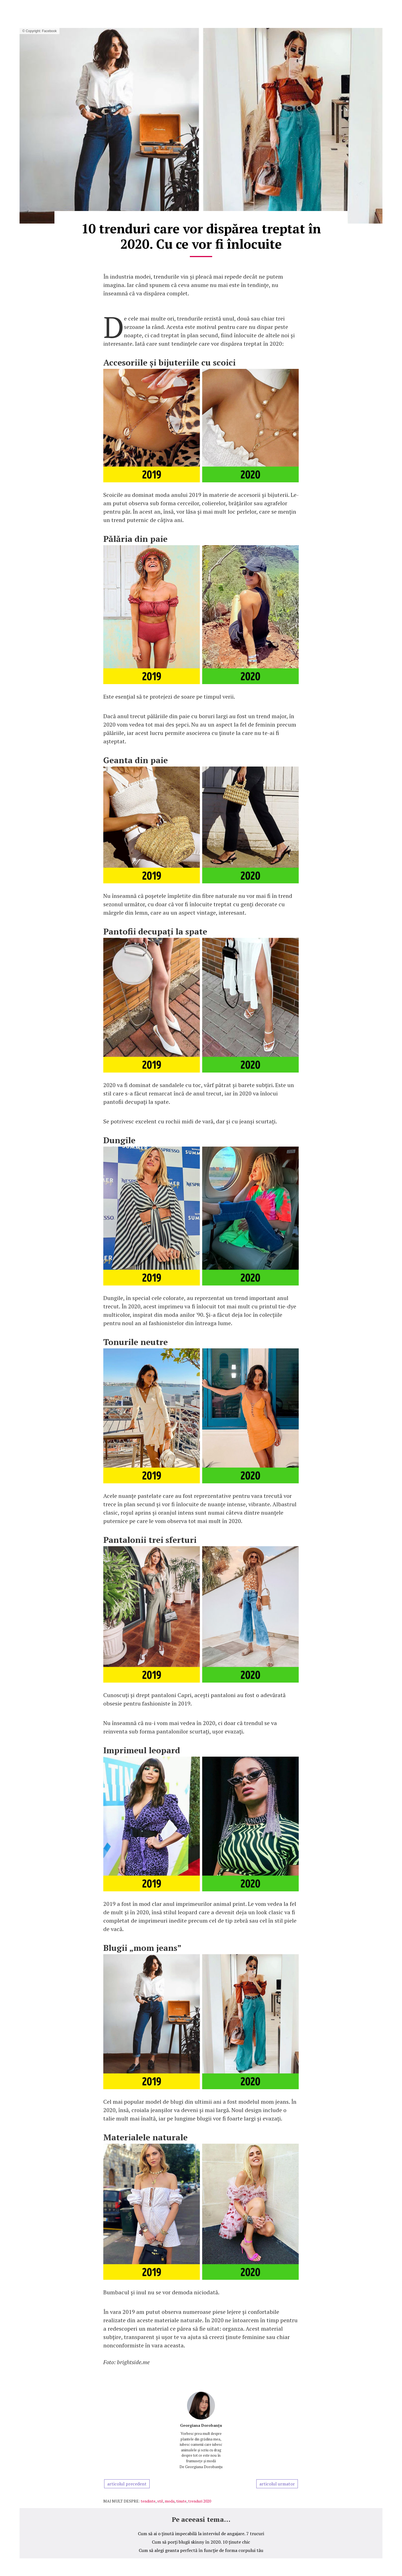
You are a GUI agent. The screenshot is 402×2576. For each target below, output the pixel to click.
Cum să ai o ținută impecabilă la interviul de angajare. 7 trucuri (201, 2533)
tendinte (148, 2501)
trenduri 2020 (199, 2501)
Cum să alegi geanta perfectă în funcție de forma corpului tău (201, 2550)
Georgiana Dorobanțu (201, 2425)
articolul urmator (277, 2484)
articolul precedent (127, 2484)
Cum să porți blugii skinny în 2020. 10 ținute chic (201, 2542)
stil (160, 2501)
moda (169, 2501)
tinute (181, 2501)
